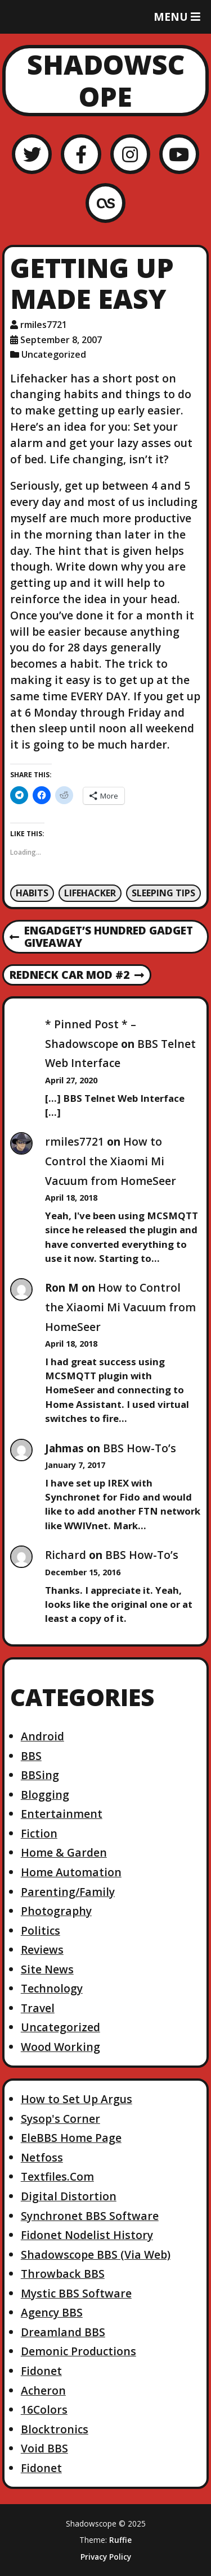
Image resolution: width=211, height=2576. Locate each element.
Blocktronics (54, 2429)
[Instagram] (130, 154)
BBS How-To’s (139, 1448)
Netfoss (42, 2157)
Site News (47, 1969)
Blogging (45, 1794)
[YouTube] (179, 154)
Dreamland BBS (63, 2332)
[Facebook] (81, 154)
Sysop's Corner (60, 2118)
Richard (65, 1554)
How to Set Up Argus (76, 2099)
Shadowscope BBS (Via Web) (95, 2254)
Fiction (39, 1833)
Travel (38, 2008)
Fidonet (41, 2370)
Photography (56, 1910)
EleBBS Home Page (71, 2137)
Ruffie (120, 2539)
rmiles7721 (74, 1141)
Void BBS (44, 2448)
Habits (32, 893)
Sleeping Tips (163, 893)
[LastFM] (105, 203)
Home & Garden (64, 1852)
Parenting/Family (68, 1891)
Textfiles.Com (57, 2176)
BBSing (40, 1774)
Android (42, 1736)
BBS (31, 1755)
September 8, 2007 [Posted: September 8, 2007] (61, 340)
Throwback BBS (63, 2273)
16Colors (44, 2409)
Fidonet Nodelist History (87, 2234)
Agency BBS (52, 2312)
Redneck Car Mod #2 (77, 975)
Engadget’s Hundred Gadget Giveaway (101, 937)
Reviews (42, 1949)
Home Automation (71, 1872)
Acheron (43, 2390)
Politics (40, 1930)
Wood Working (60, 2046)
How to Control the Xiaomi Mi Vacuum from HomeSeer (110, 1161)
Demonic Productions (78, 2351)
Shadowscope (106, 80)
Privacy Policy (105, 2556)
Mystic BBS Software (76, 2293)
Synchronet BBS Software (90, 2215)
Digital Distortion (68, 2196)
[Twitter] (32, 154)
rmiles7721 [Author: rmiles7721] (43, 324)
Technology (52, 1988)
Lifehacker (90, 893)
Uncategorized (53, 354)
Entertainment (61, 1813)
